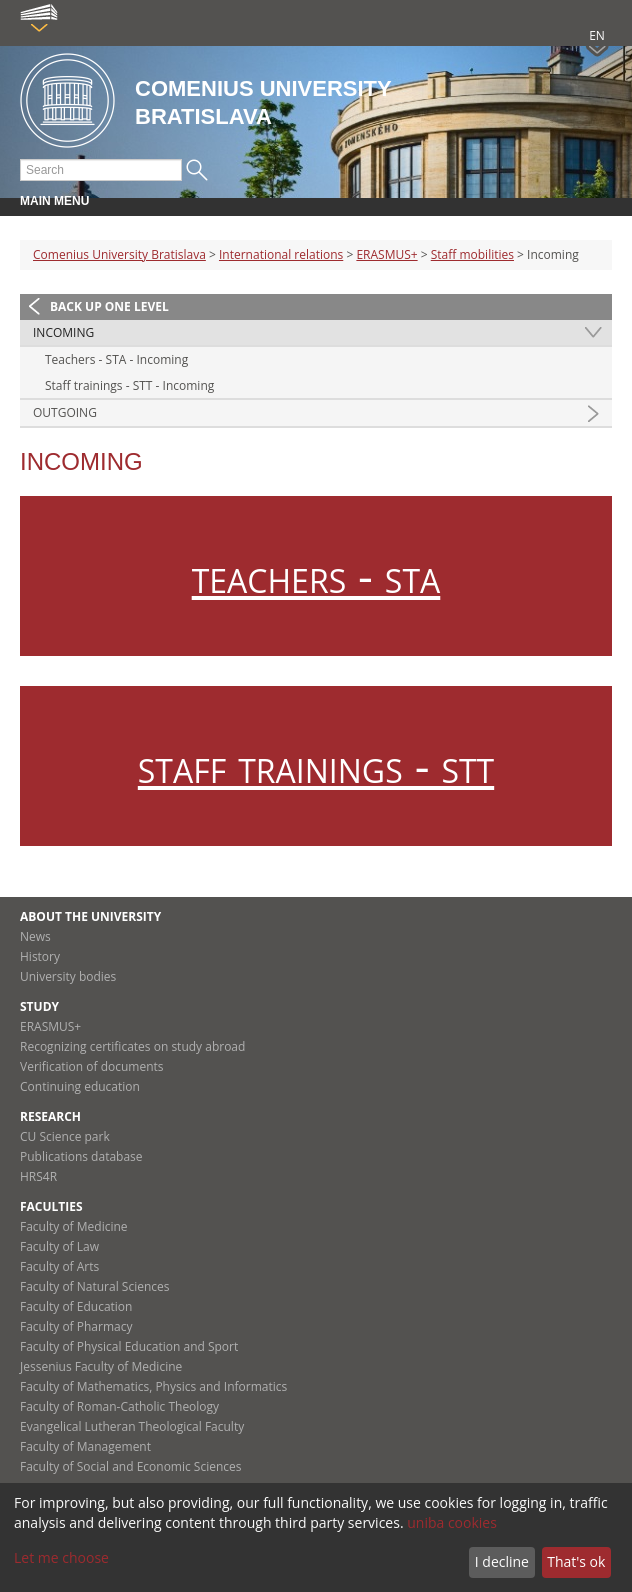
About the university (90, 916)
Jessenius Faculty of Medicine (101, 1366)
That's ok (576, 1561)
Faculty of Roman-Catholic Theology (119, 1406)
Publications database (81, 1156)
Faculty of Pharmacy (76, 1326)
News (35, 936)
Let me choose (61, 1557)
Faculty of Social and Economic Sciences (131, 1466)
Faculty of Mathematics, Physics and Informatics (153, 1386)
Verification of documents (92, 1066)
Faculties (51, 1206)
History (40, 956)
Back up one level (109, 306)
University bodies (68, 976)
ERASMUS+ (386, 254)
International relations (281, 254)
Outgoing (65, 412)
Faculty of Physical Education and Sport (129, 1346)
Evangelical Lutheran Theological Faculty (132, 1426)
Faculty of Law (59, 1246)
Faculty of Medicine (74, 1226)
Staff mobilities (472, 254)
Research (50, 1116)
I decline (502, 1561)
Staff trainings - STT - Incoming (129, 385)
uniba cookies (452, 1522)
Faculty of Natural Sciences (95, 1286)
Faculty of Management (85, 1446)
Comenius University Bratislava (119, 254)
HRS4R (38, 1176)
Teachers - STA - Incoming (116, 359)
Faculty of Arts (59, 1266)
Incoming (63, 332)
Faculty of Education (76, 1306)
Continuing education (80, 1086)
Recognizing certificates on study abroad (132, 1046)
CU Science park (65, 1136)
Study (39, 1006)
